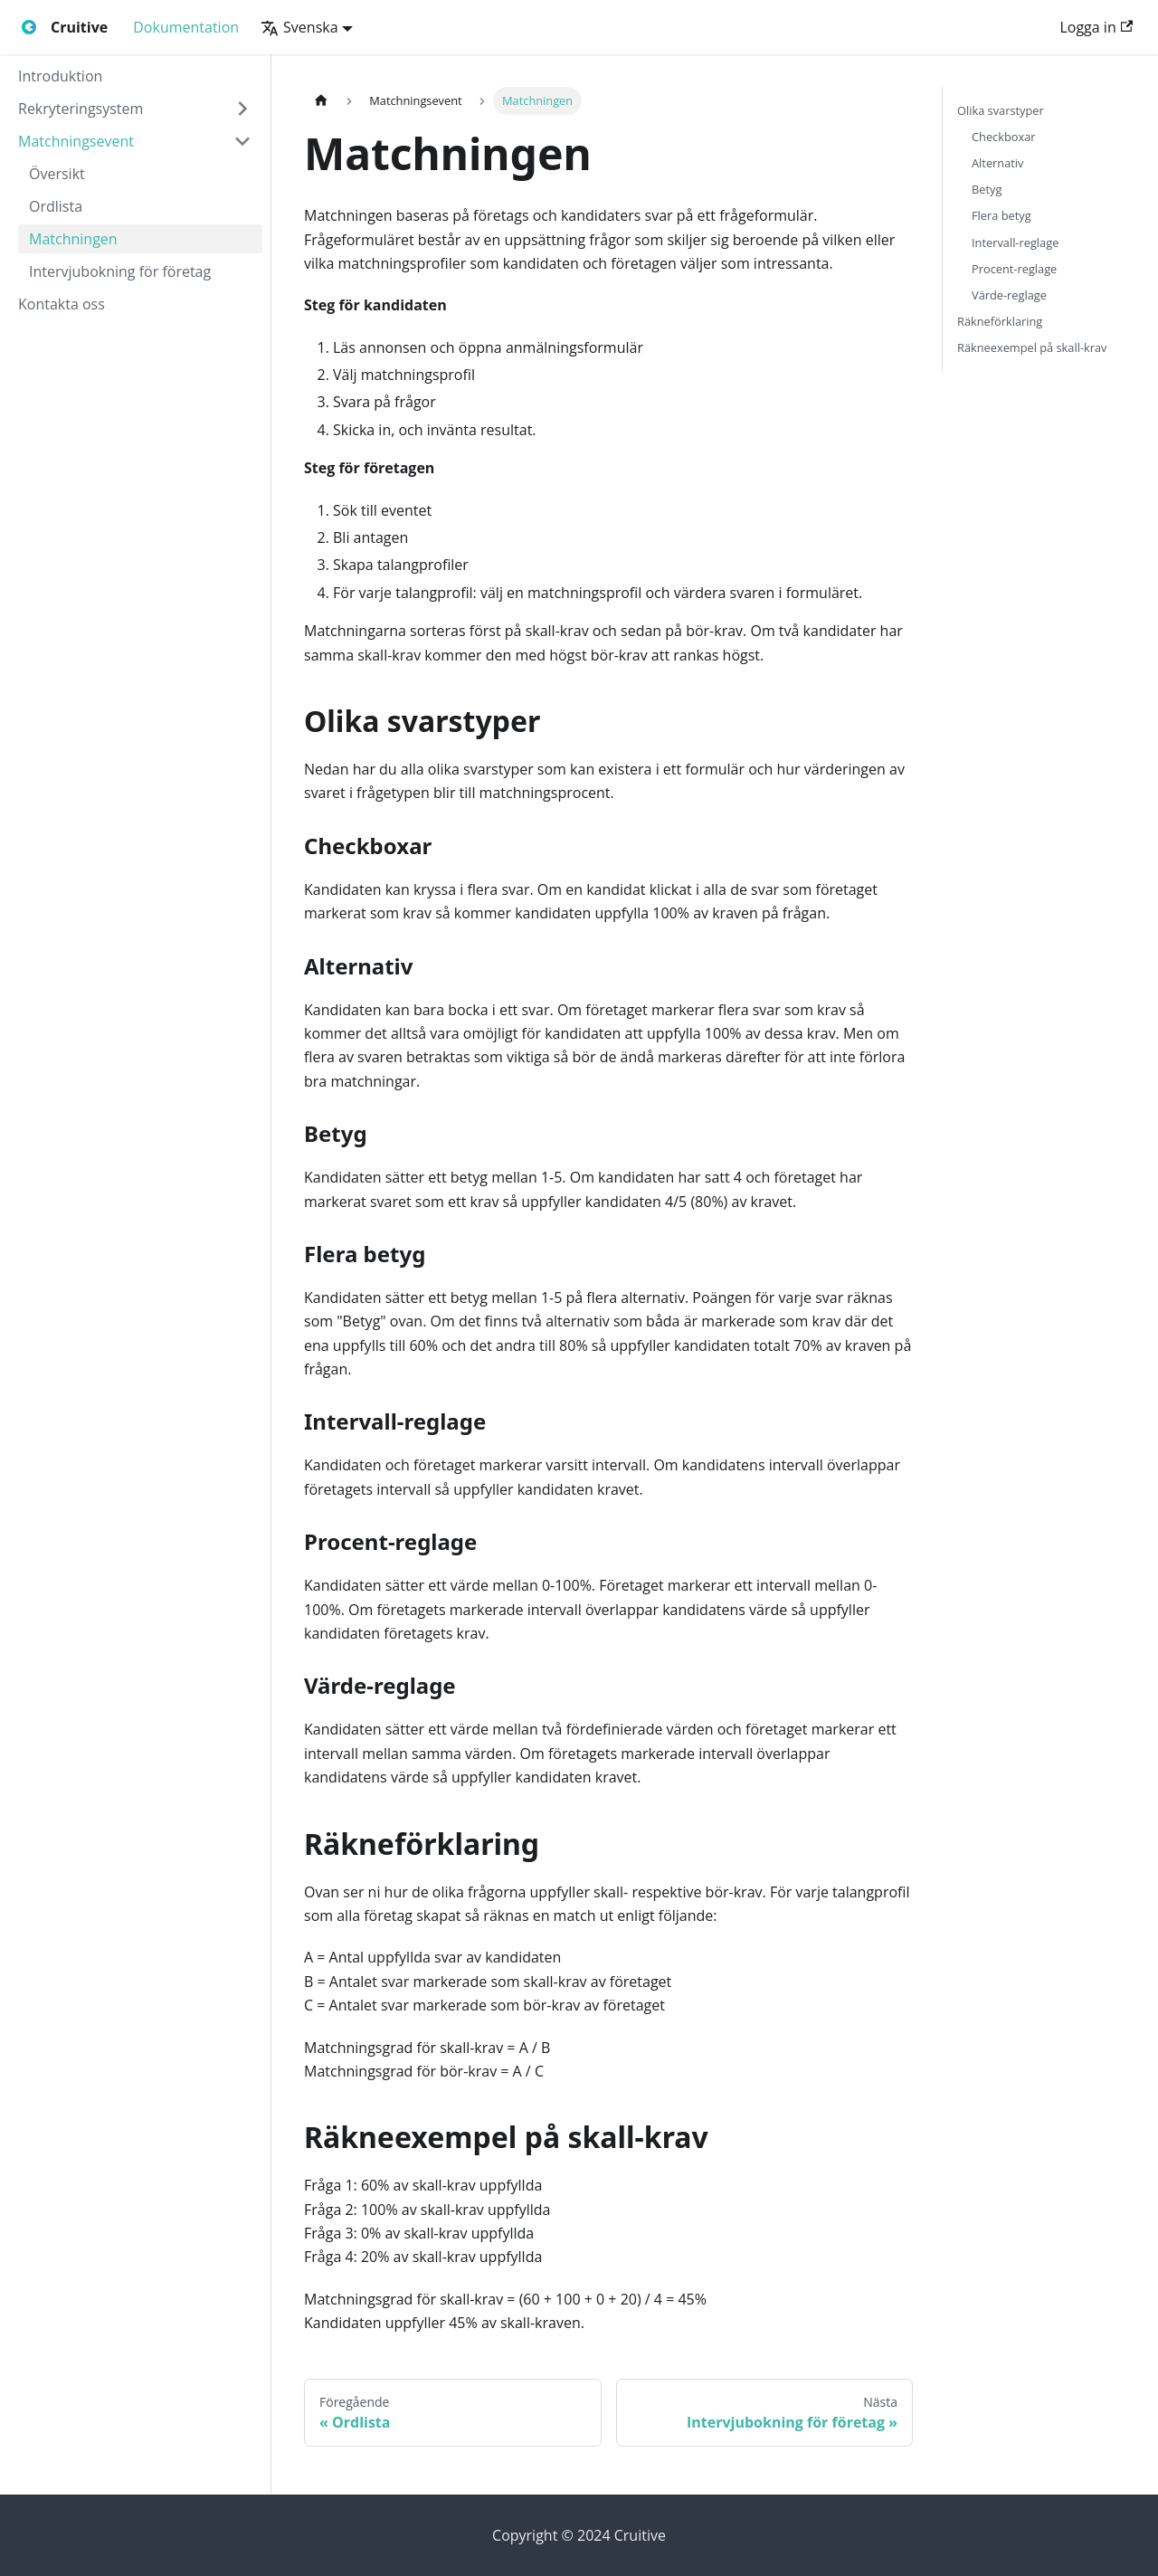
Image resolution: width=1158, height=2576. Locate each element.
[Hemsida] (321, 101)
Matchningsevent (76, 141)
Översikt (57, 174)
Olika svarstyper (1000, 110)
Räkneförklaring (999, 321)
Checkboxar (1004, 136)
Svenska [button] (299, 27)
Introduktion (60, 76)
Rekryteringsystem (80, 109)
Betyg (986, 189)
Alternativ (997, 163)
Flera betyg (1001, 215)
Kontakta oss (61, 304)
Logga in (1096, 27)
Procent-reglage (1014, 269)
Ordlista (55, 206)
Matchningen (73, 239)
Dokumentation (186, 27)
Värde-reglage (1009, 295)
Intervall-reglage (1015, 242)
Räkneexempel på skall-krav (1032, 347)
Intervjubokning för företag (120, 271)
